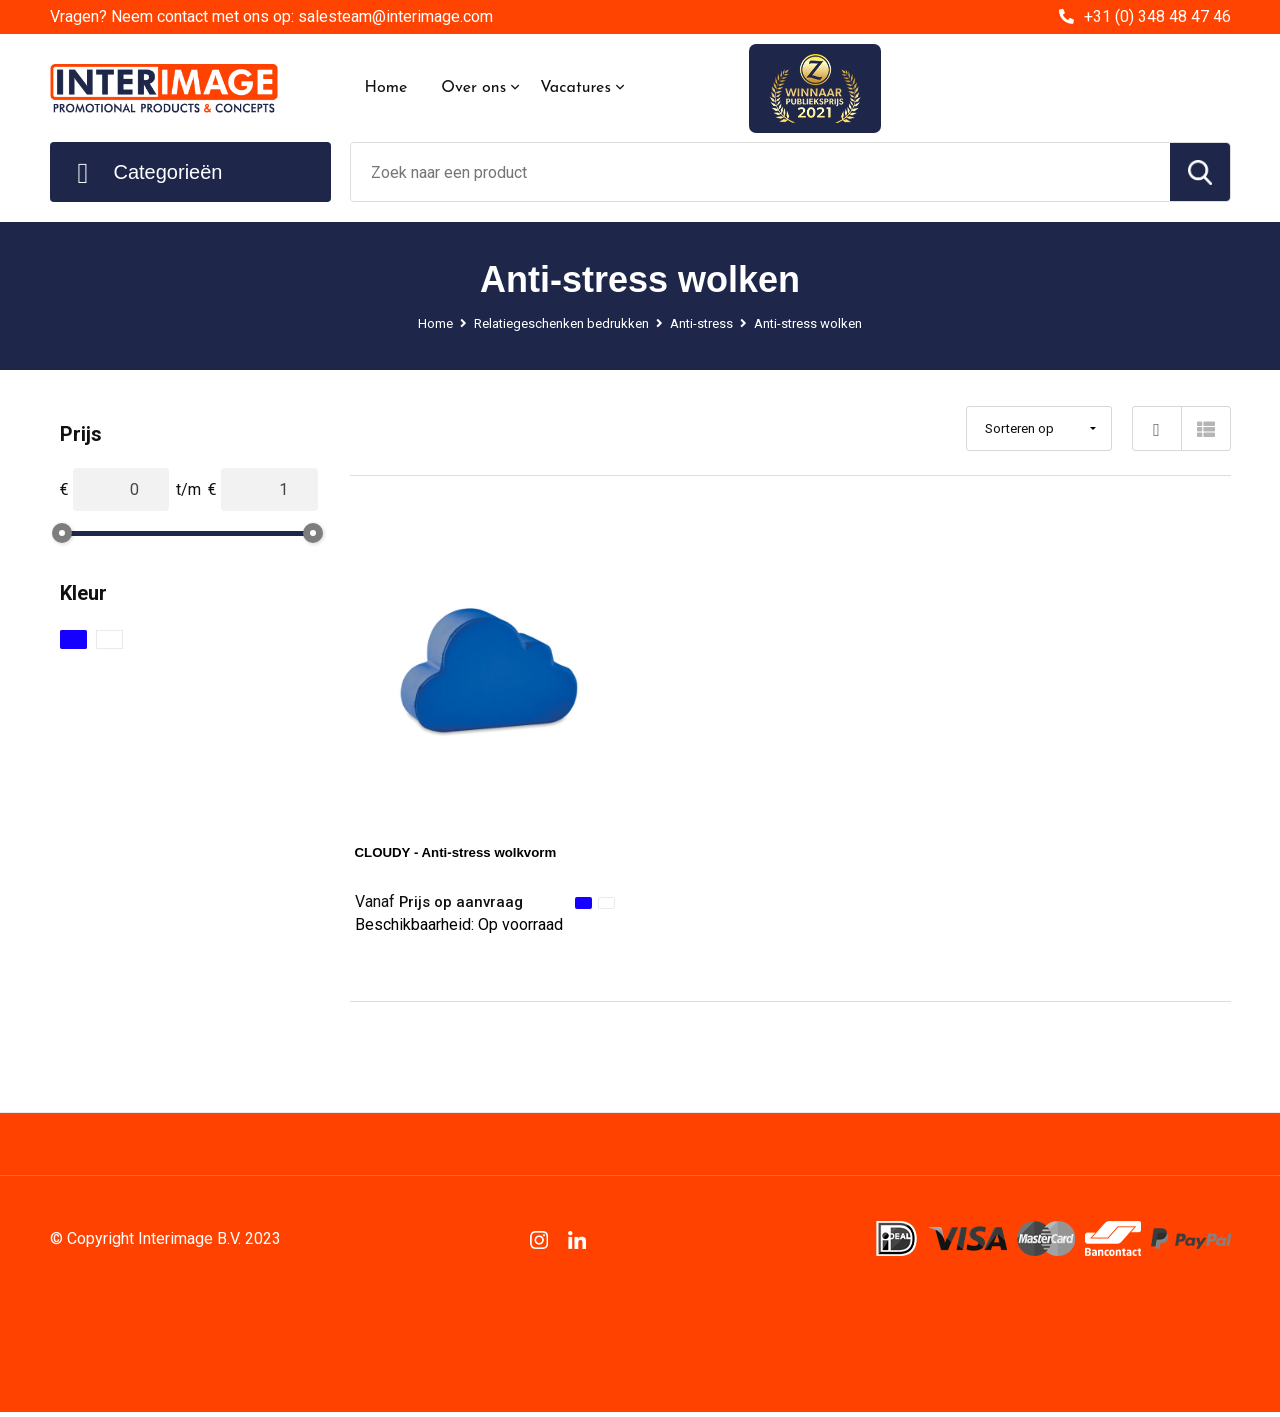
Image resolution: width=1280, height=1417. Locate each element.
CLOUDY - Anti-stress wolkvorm (477, 851)
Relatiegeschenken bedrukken (550, 323)
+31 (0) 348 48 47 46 (1157, 16)
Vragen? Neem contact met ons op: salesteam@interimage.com (271, 16)
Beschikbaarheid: (459, 930)
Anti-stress (706, 323)
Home (386, 88)
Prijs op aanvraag (447, 902)
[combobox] (760, 172)
